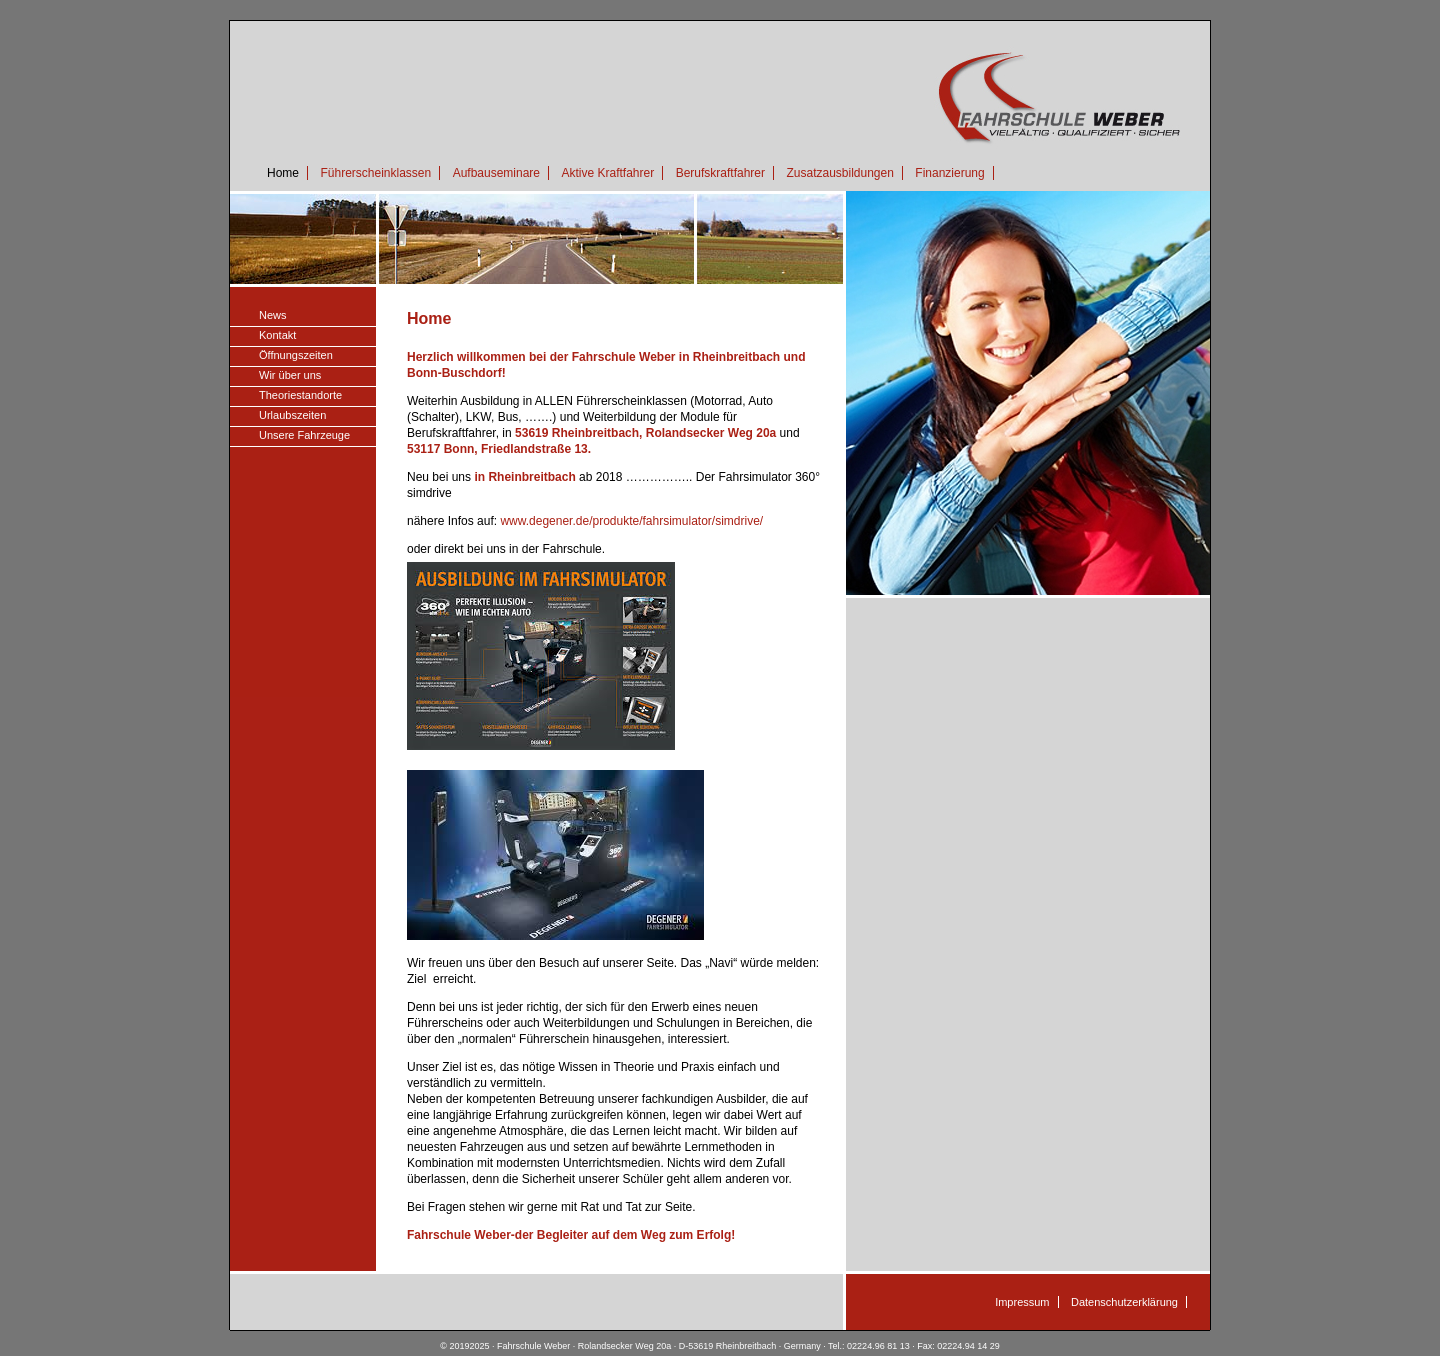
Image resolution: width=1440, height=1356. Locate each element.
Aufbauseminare (496, 173)
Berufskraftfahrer (720, 173)
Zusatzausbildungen (839, 173)
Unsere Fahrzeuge (304, 435)
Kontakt (277, 335)
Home (283, 173)
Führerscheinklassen (375, 173)
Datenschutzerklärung (1124, 1302)
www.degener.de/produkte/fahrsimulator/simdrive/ (631, 521)
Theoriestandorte (300, 395)
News (273, 315)
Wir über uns (290, 375)
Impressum (1022, 1302)
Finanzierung (949, 173)
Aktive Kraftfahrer (607, 173)
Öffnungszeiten (296, 355)
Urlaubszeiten (292, 415)
